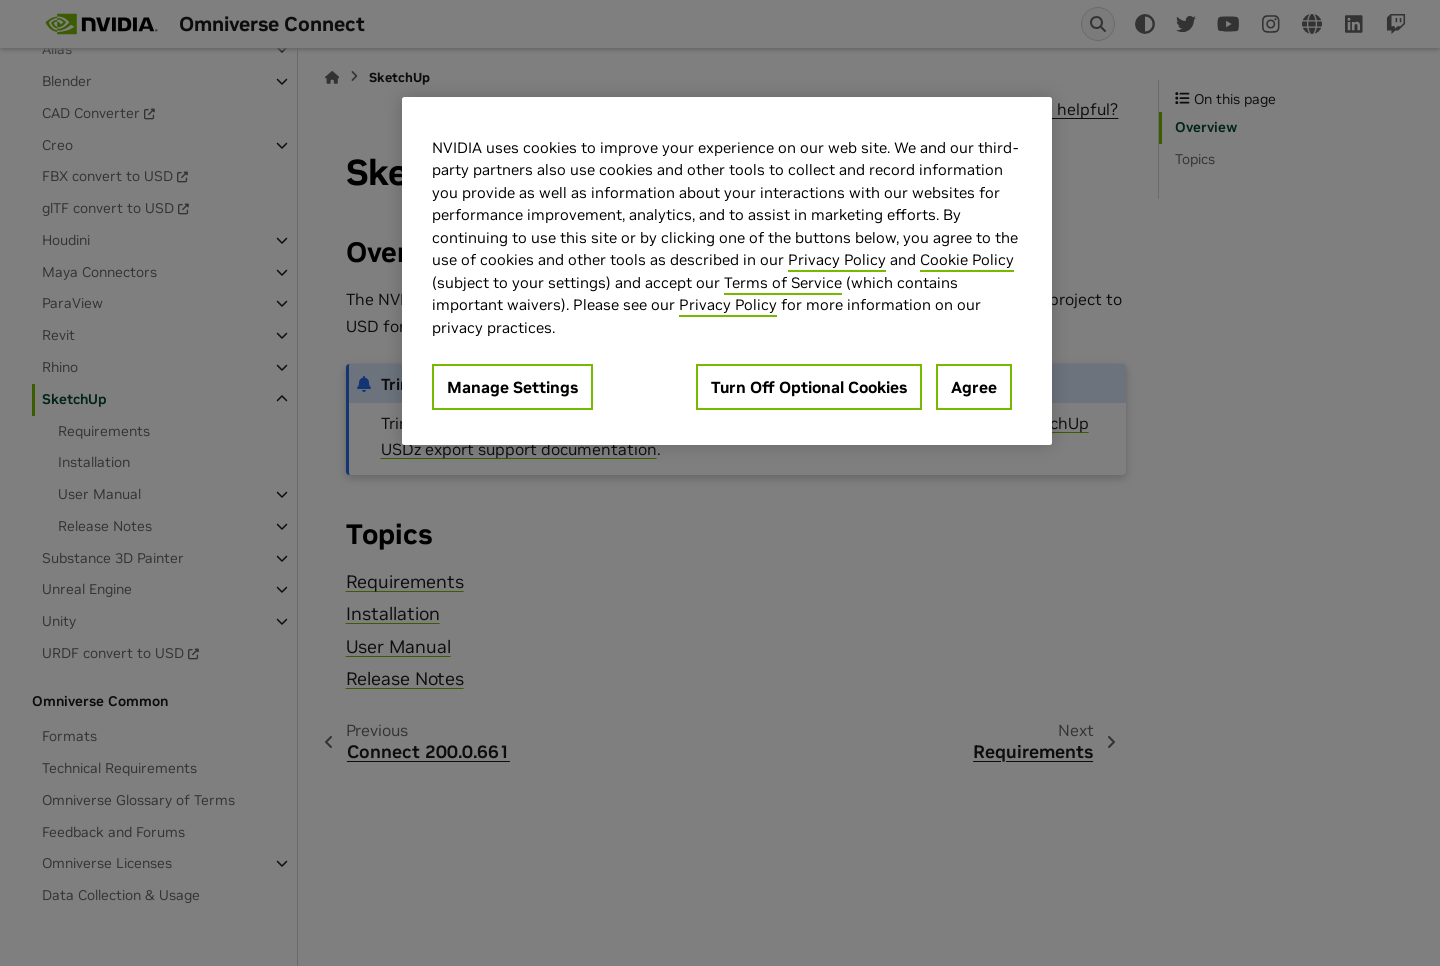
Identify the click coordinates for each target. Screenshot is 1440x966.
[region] (727, 271)
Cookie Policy (967, 259)
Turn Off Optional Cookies (809, 387)
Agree (974, 387)
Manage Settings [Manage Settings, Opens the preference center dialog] (512, 387)
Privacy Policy (837, 259)
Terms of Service (783, 282)
